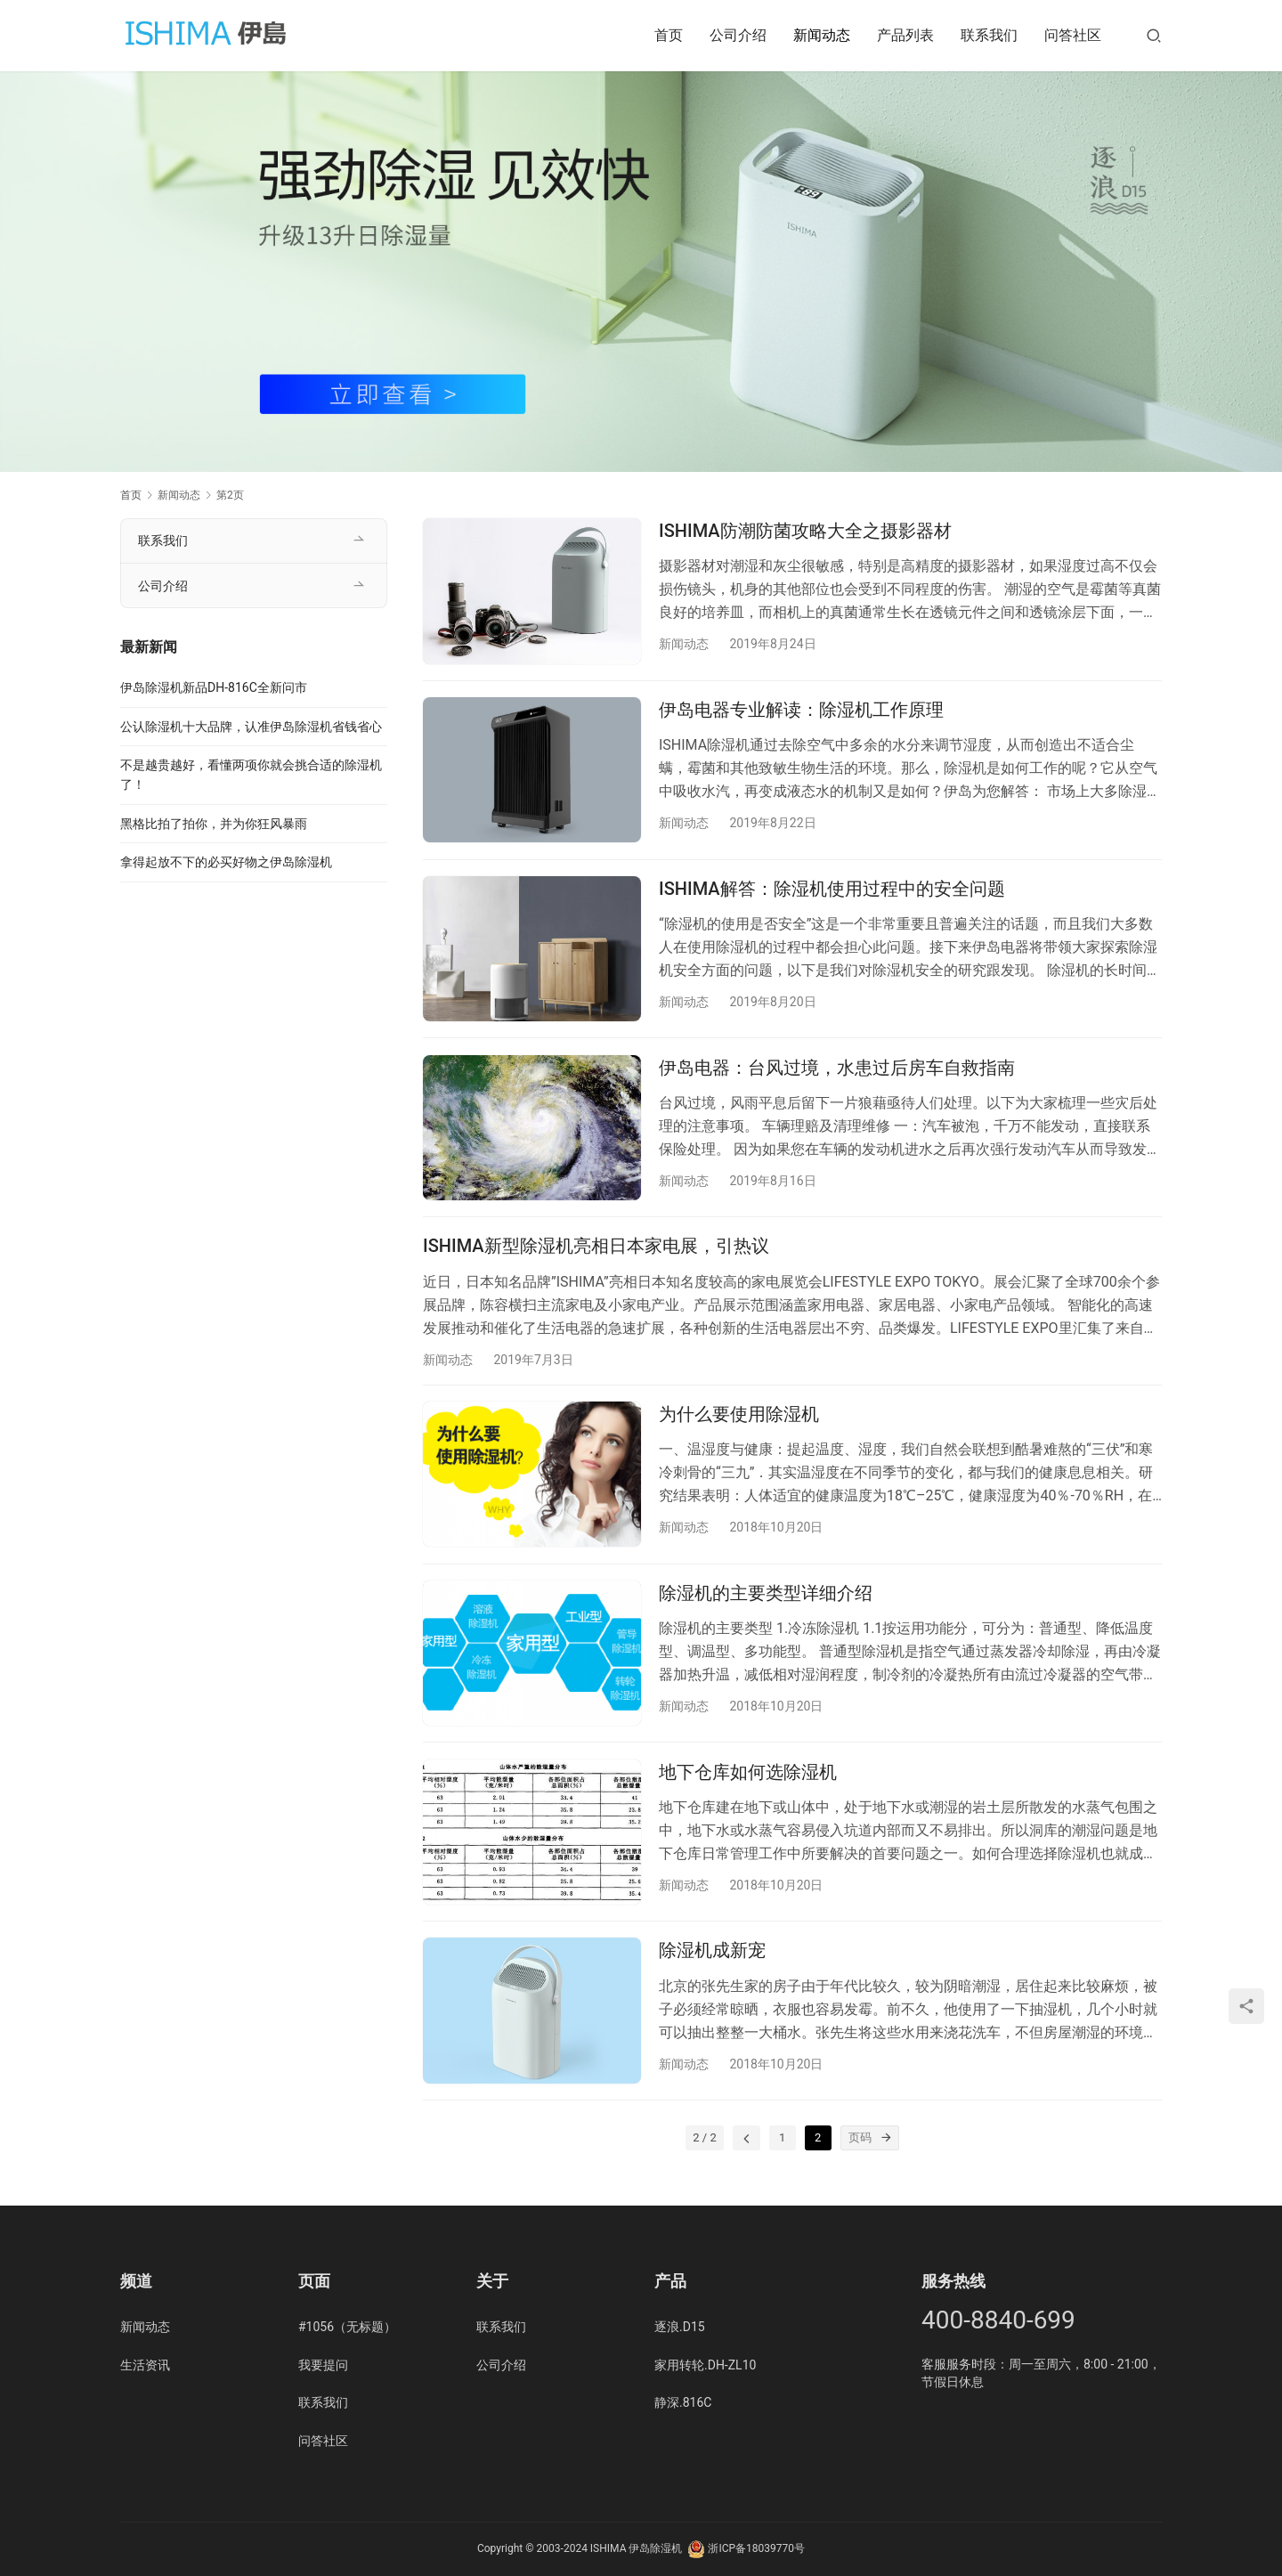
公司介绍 (738, 35)
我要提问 (323, 2365)
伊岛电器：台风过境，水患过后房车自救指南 (837, 1076)
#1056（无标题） (347, 2327)
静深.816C (682, 2402)
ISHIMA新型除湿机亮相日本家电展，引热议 (596, 1259)
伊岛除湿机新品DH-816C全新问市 (213, 687)
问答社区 (1072, 35)
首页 (668, 35)
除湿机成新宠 (712, 1976)
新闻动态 (821, 35)
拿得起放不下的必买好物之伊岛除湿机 (226, 862)
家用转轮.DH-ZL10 (705, 2365)
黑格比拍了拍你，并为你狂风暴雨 (213, 824)
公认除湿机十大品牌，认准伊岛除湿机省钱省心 (251, 726)
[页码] (886, 2166)
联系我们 (989, 35)
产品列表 (905, 35)
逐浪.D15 (679, 2327)
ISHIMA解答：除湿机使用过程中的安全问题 (832, 895)
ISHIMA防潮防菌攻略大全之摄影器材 (805, 530)
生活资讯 (145, 2365)
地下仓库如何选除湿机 (748, 1793)
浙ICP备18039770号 (756, 2548)
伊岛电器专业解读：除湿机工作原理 (801, 713)
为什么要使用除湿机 (739, 1430)
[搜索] (1154, 35)
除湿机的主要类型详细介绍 (765, 1611)
